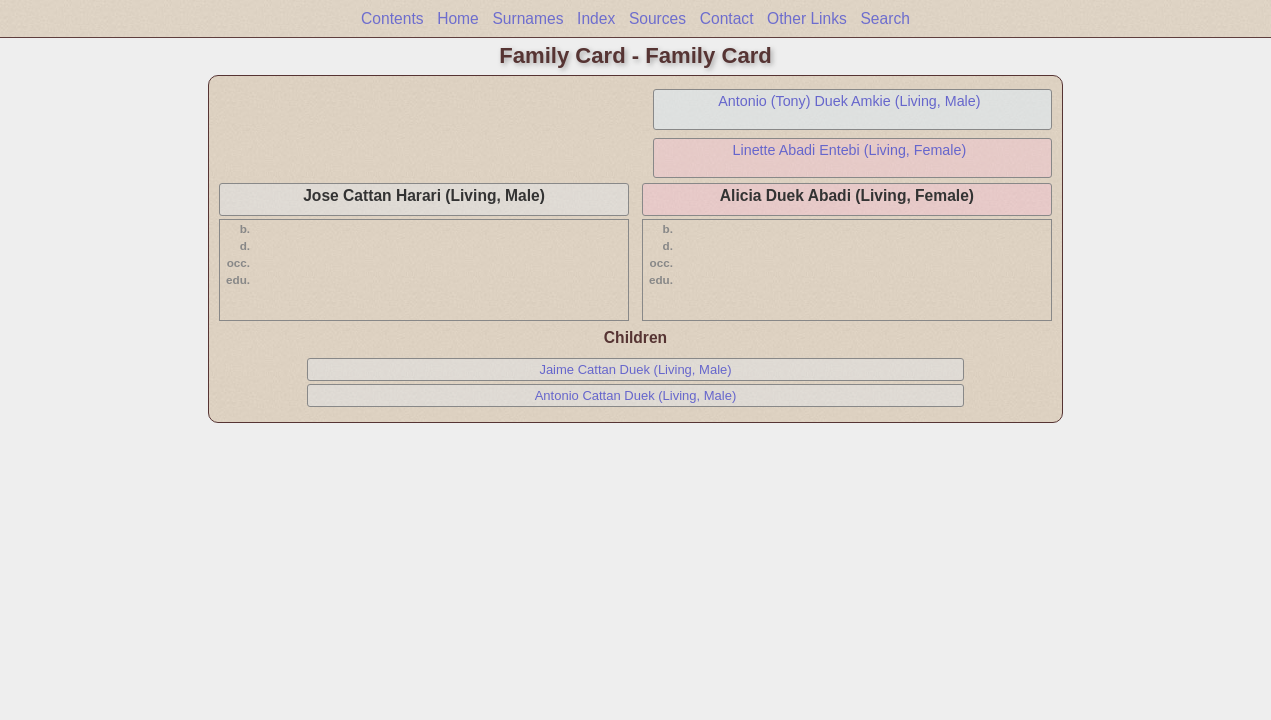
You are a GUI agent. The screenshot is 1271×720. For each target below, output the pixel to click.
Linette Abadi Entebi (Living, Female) (850, 150)
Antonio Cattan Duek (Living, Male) (636, 395)
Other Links (807, 18)
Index (596, 18)
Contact (727, 18)
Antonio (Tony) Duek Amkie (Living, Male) (849, 101)
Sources (657, 18)
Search (884, 18)
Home (458, 18)
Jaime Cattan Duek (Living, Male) (635, 369)
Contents (392, 18)
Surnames (527, 18)
